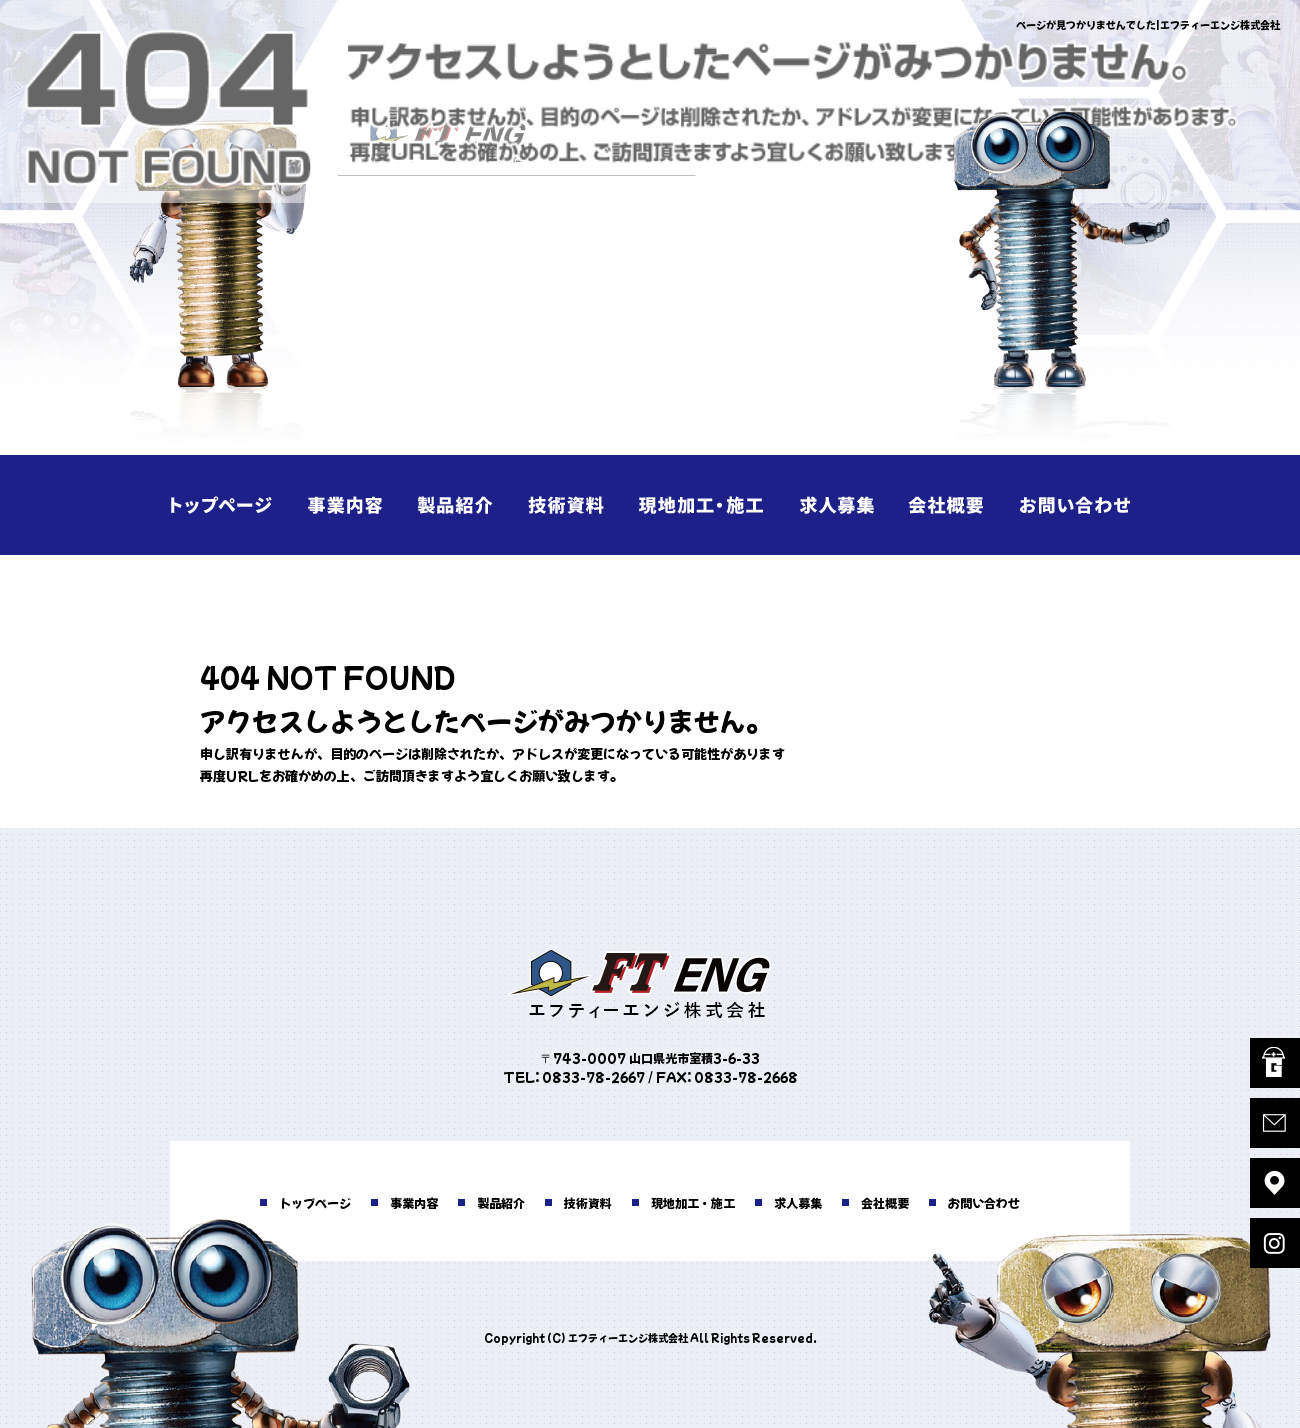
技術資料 (590, 505)
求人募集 (830, 505)
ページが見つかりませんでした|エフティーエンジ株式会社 (1148, 24)
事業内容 (350, 505)
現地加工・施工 (710, 505)
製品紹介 (470, 505)
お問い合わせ (1070, 505)
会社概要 (950, 505)
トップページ (230, 505)
